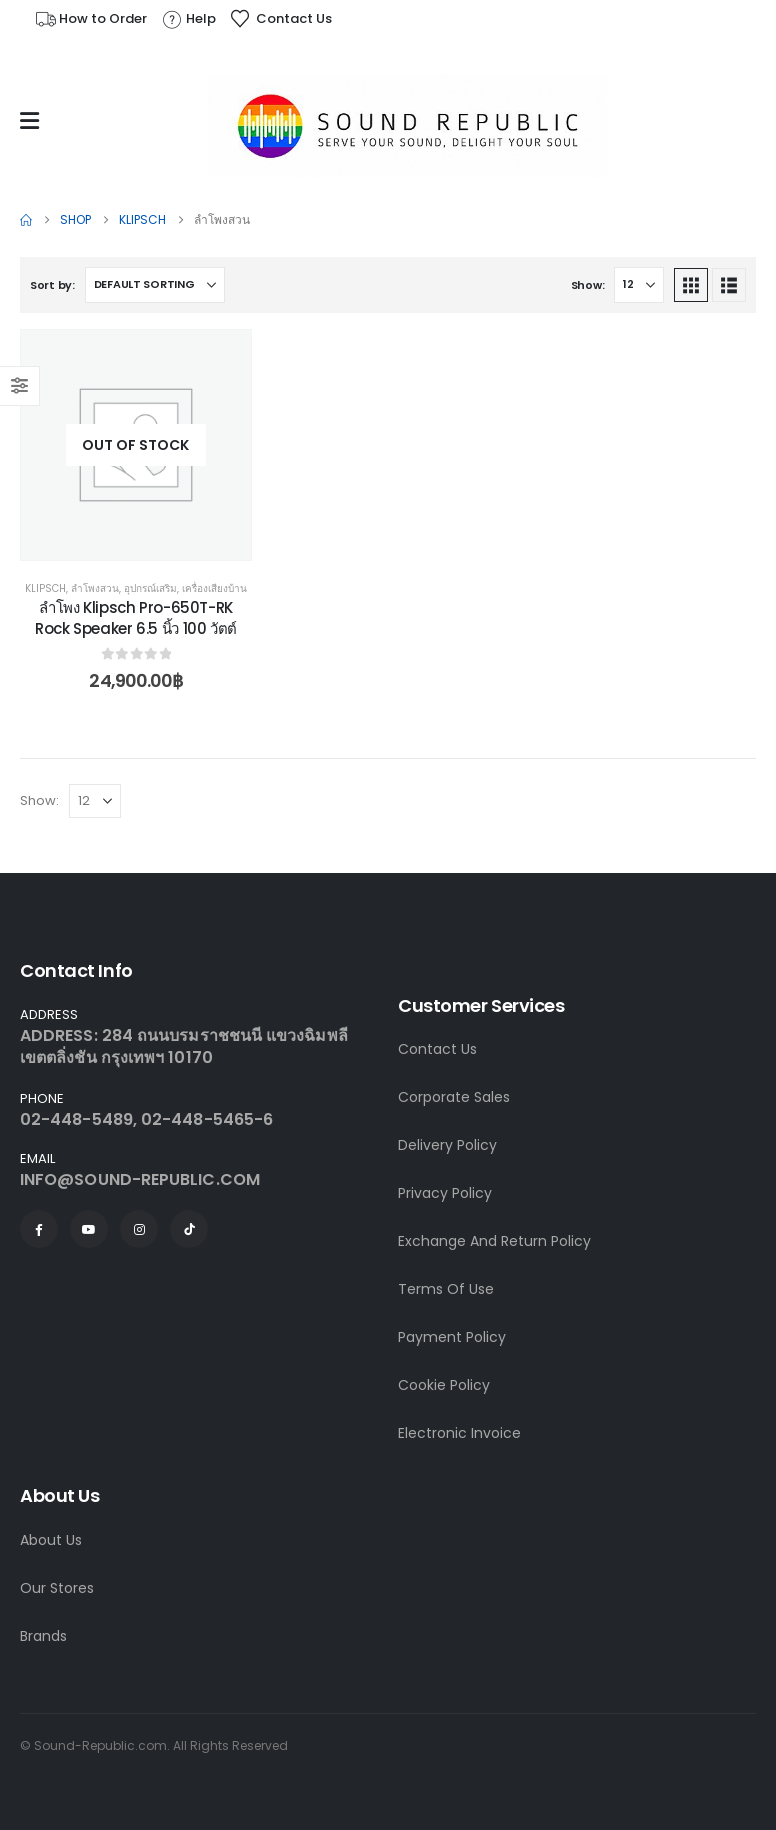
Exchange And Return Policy (494, 1241)
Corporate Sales (454, 1097)
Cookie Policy (444, 1385)
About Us (51, 1540)
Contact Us (437, 1049)
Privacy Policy (445, 1193)
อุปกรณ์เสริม (150, 588)
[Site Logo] (407, 125)
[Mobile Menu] (34, 121)
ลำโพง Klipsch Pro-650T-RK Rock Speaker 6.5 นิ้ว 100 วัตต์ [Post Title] (136, 617)
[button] (691, 285)
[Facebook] (39, 1229)
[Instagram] (139, 1229)
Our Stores (57, 1588)
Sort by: (52, 285)
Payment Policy (452, 1337)
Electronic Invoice (459, 1433)
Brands (43, 1636)
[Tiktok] (189, 1229)
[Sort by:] (155, 285)
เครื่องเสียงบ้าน (214, 588)
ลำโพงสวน (95, 588)
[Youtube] (89, 1229)
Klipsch (45, 588)
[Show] (639, 285)
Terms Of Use (446, 1289)
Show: (588, 285)
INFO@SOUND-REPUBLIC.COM (140, 1179)
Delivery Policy (447, 1145)
